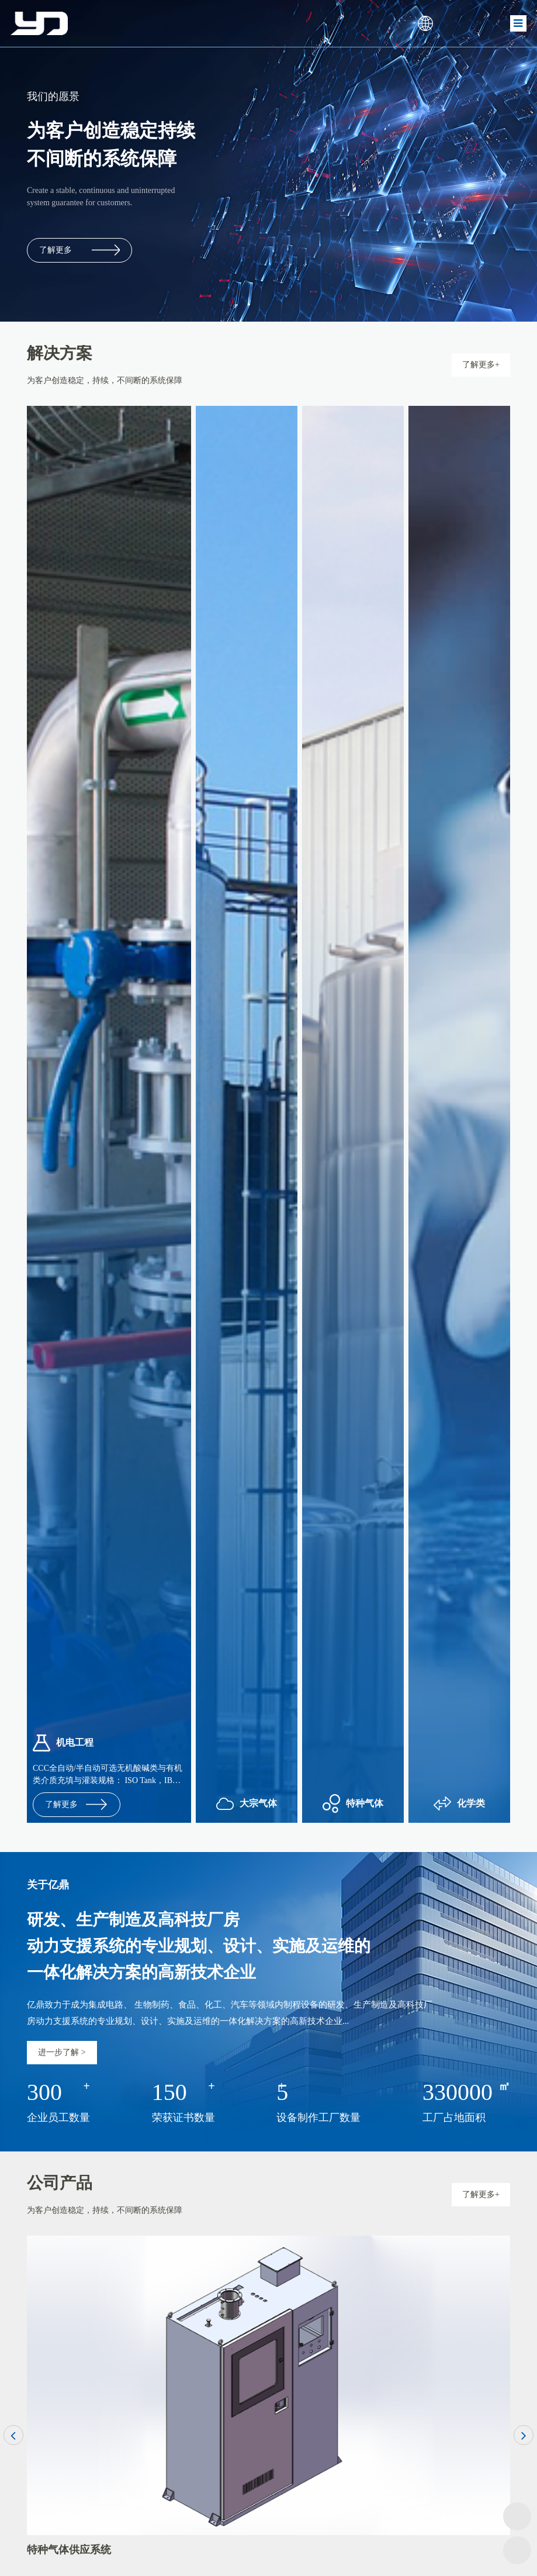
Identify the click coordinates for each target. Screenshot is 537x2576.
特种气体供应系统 (69, 2550)
